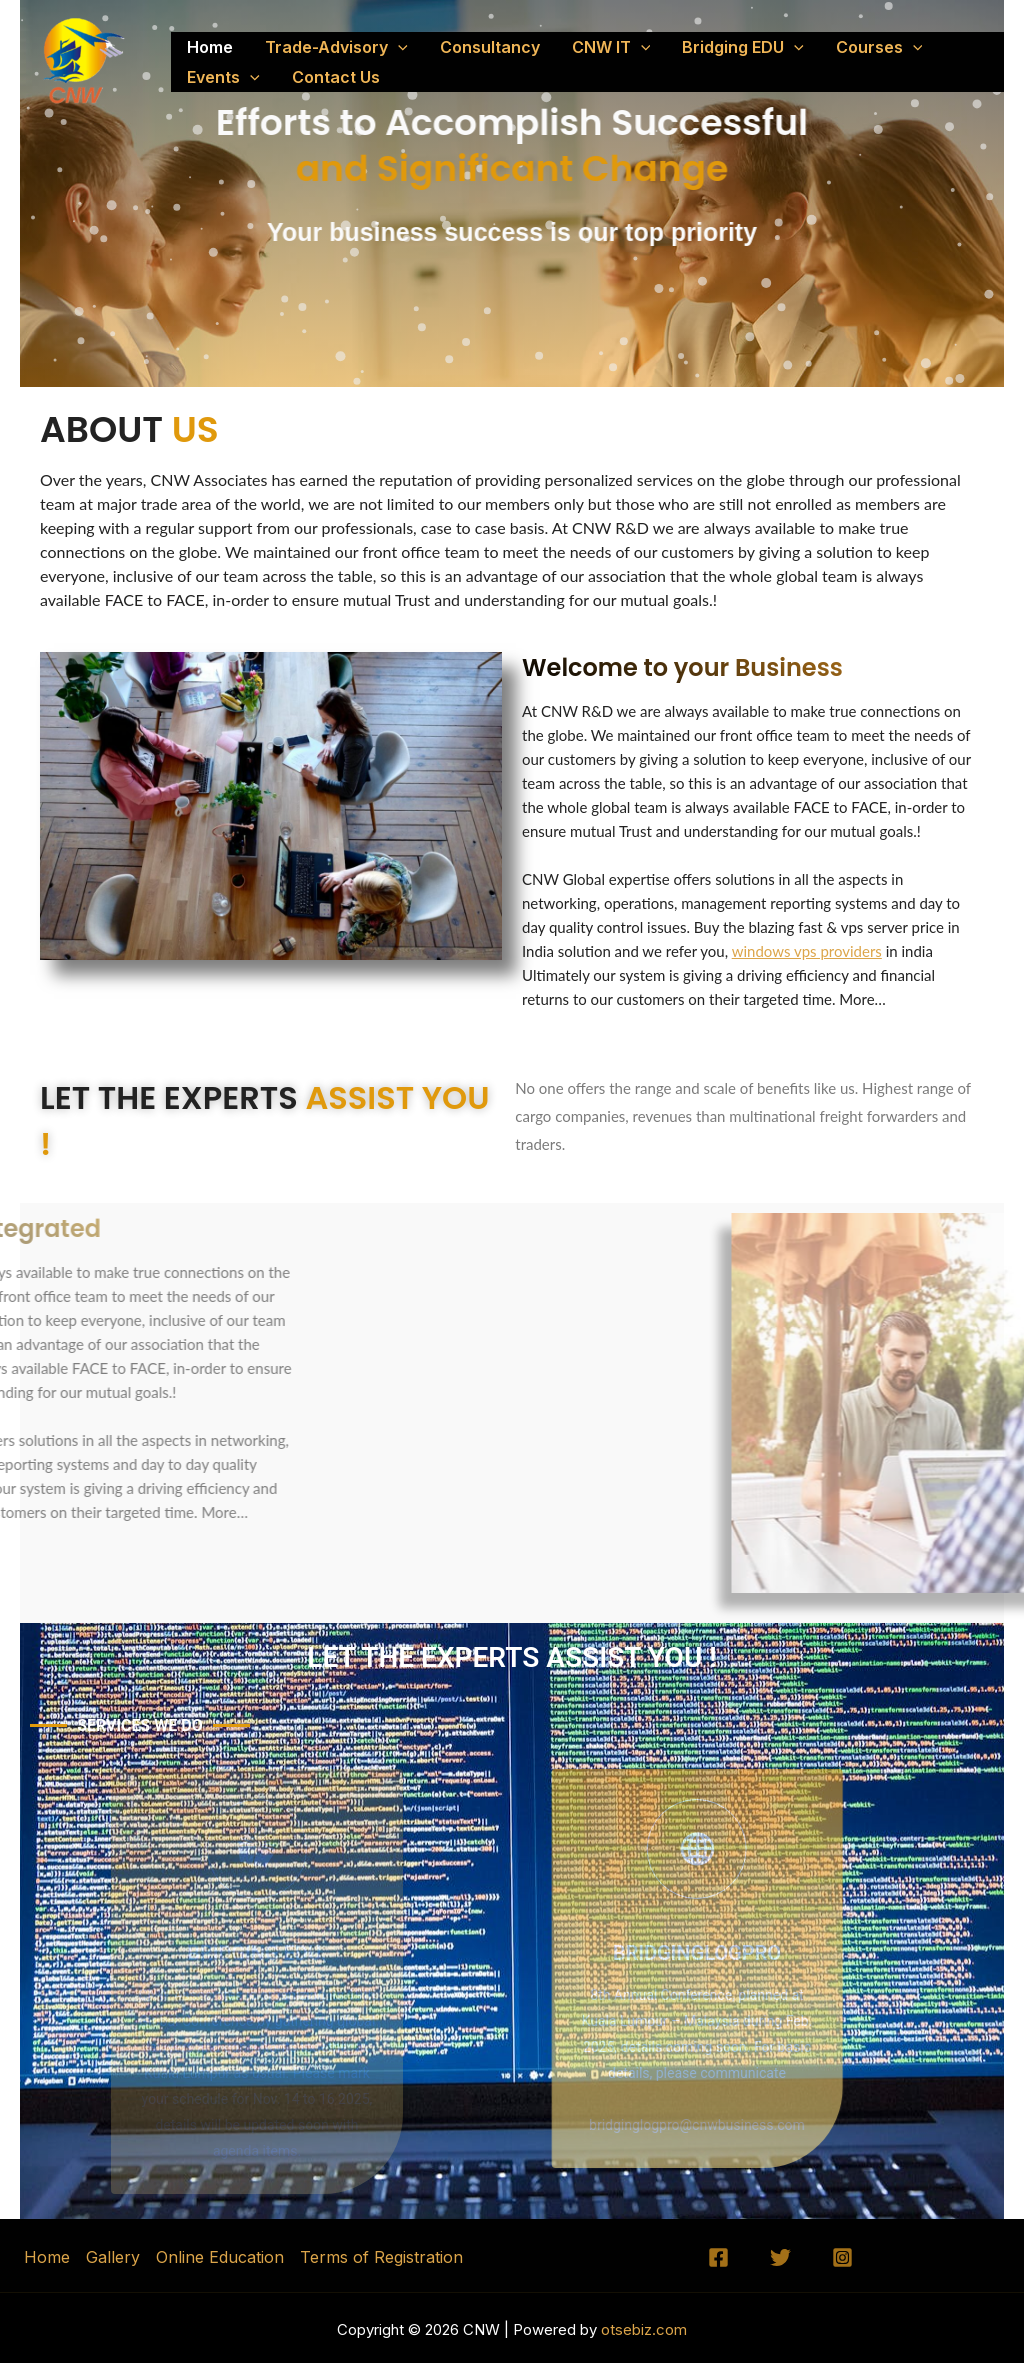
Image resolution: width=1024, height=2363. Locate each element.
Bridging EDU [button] (743, 47)
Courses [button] (879, 47)
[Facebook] (718, 2257)
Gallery (113, 2257)
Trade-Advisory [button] (336, 47)
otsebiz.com (642, 2329)
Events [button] (223, 77)
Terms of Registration (381, 2257)
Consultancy (490, 47)
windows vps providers (807, 951)
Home (210, 47)
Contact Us (336, 77)
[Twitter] (780, 2257)
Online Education (220, 2257)
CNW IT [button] (611, 47)
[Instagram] (842, 2257)
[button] (398, 47)
